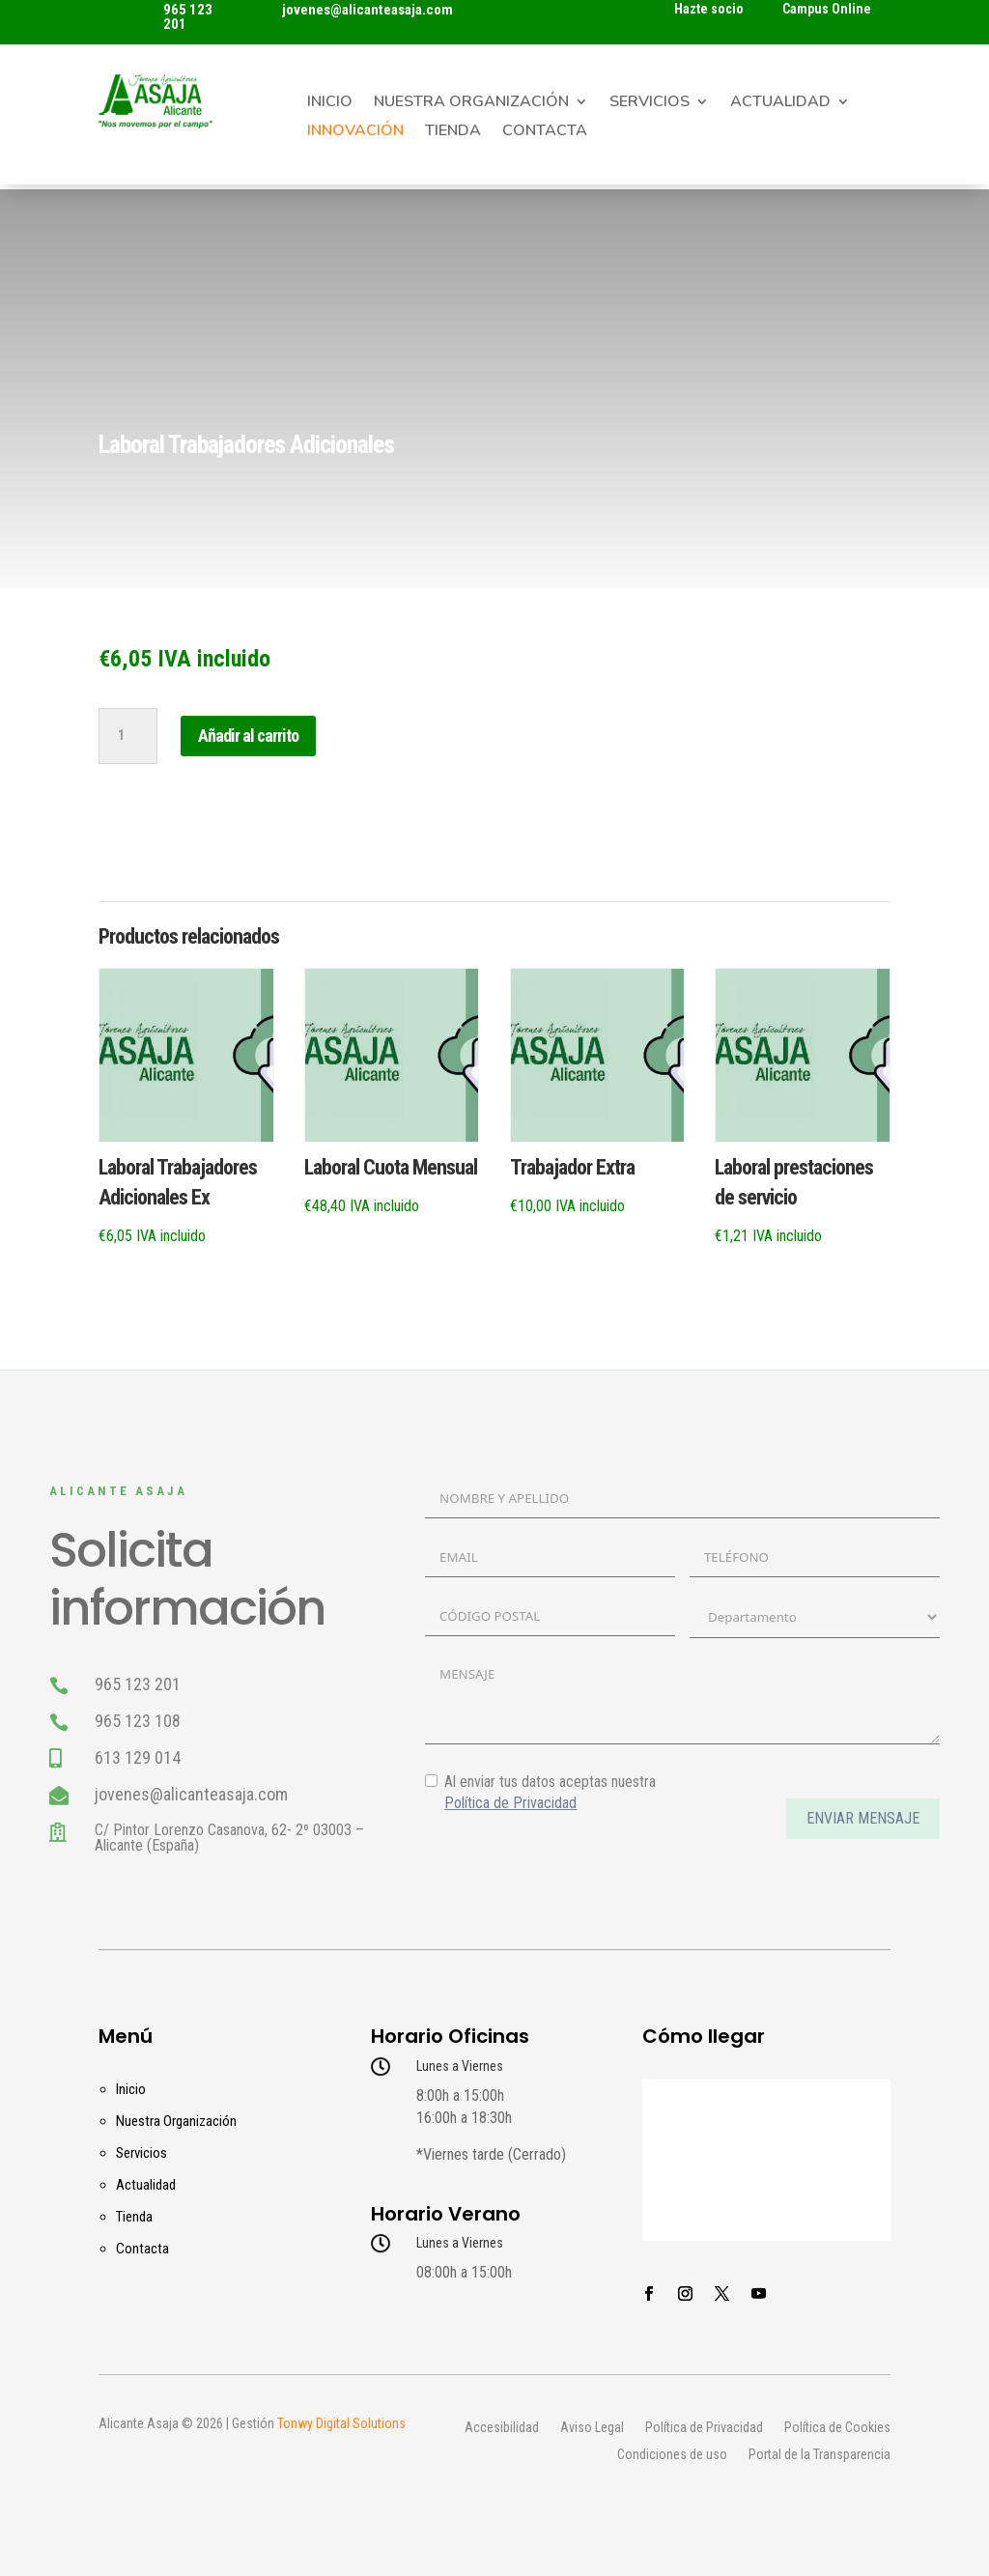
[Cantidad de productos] (127, 736)
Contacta (544, 132)
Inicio (330, 103)
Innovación (355, 132)
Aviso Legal (592, 2428)
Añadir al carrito (248, 735)
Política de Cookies (837, 2428)
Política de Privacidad (704, 2428)
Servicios (649, 103)
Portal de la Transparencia (819, 2455)
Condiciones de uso (672, 2455)
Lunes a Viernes (459, 2066)
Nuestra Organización (471, 103)
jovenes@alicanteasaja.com (367, 9)
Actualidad (780, 103)
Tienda (453, 132)
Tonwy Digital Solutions (341, 2423)
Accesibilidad (502, 2428)
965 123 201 (187, 17)
